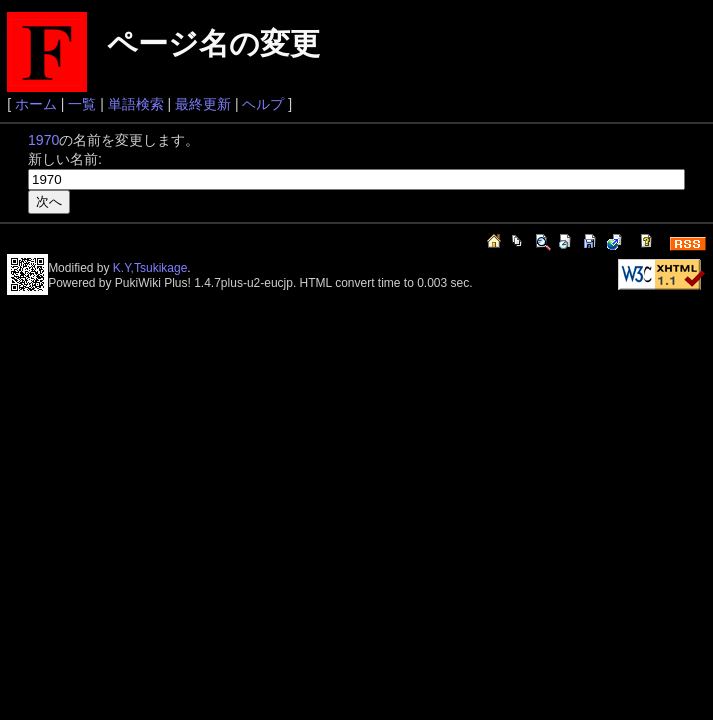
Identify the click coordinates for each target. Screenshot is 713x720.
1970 (43, 140)
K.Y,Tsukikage (150, 268)
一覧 (82, 104)
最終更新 (203, 104)
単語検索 (136, 104)
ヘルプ (263, 104)
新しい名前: (65, 159)
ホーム (36, 104)
